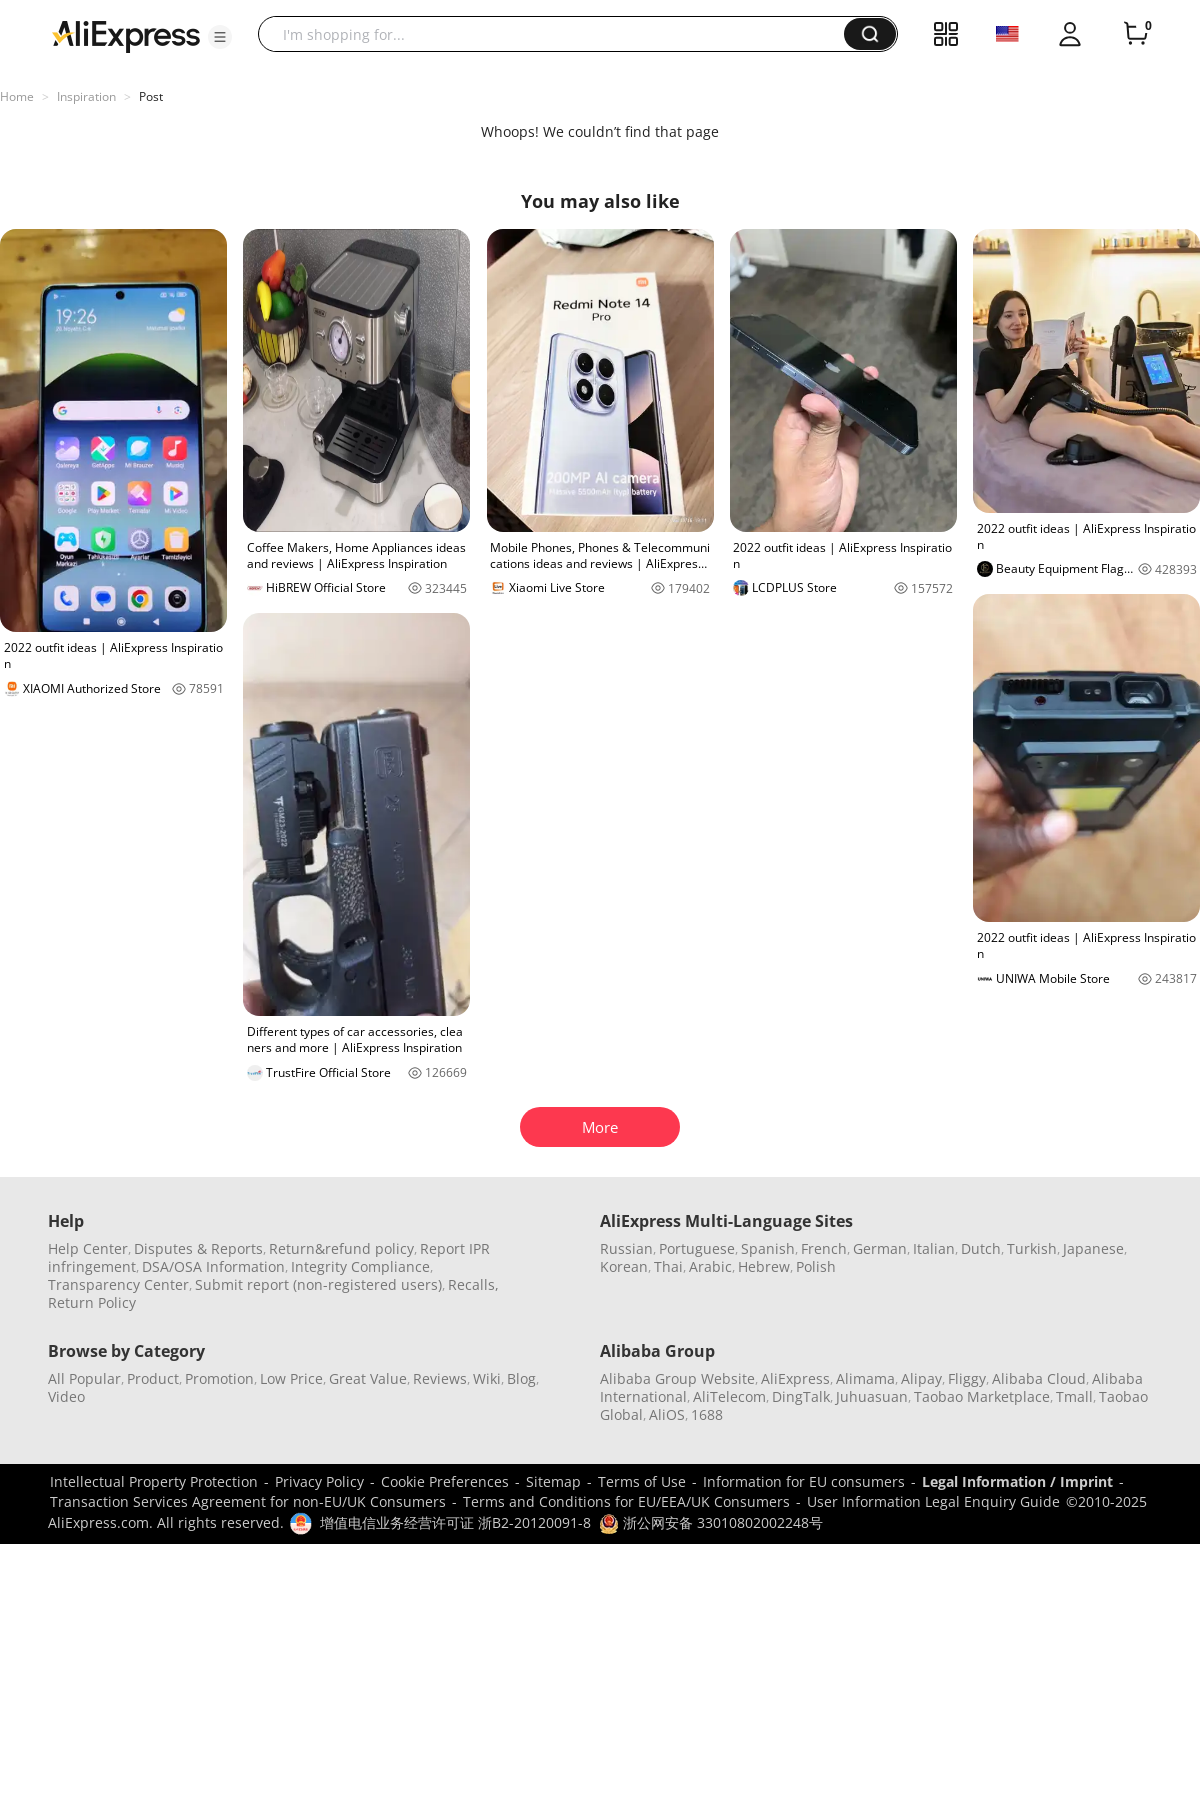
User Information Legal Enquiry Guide (933, 1501)
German (880, 1248)
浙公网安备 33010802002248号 (711, 1522)
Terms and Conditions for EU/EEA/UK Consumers (626, 1501)
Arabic (710, 1266)
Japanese (1093, 1248)
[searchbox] (558, 34)
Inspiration (86, 96)
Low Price (291, 1378)
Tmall (1074, 1396)
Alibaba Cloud (1039, 1378)
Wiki (487, 1378)
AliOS (667, 1414)
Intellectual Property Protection (154, 1481)
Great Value (368, 1378)
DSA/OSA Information (213, 1266)
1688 (707, 1414)
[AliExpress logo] (126, 35)
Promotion (219, 1378)
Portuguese (697, 1248)
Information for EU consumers (804, 1481)
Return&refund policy (341, 1248)
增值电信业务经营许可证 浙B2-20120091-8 (455, 1522)
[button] (220, 37)
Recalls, (473, 1284)
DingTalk (801, 1396)
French (824, 1248)
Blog (521, 1378)
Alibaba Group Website (677, 1378)
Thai (668, 1266)
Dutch (981, 1248)
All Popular (84, 1378)
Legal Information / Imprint (1017, 1481)
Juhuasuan (872, 1396)
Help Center (88, 1248)
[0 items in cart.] (1136, 34)
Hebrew (764, 1266)
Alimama (865, 1378)
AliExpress (795, 1378)
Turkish (1032, 1248)
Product (153, 1378)
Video (66, 1396)
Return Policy (92, 1302)
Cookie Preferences (445, 1481)
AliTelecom (729, 1396)
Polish (816, 1266)
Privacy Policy (319, 1481)
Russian (626, 1248)
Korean (624, 1266)
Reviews (440, 1378)
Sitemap (553, 1481)
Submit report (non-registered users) (318, 1284)
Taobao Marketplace (982, 1396)
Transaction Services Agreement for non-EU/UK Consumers (248, 1501)
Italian (934, 1248)
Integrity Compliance (360, 1266)
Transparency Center (118, 1284)
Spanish (768, 1248)
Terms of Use (642, 1481)
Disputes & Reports (198, 1248)
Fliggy (967, 1378)
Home (17, 96)
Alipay (921, 1378)
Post (151, 96)
